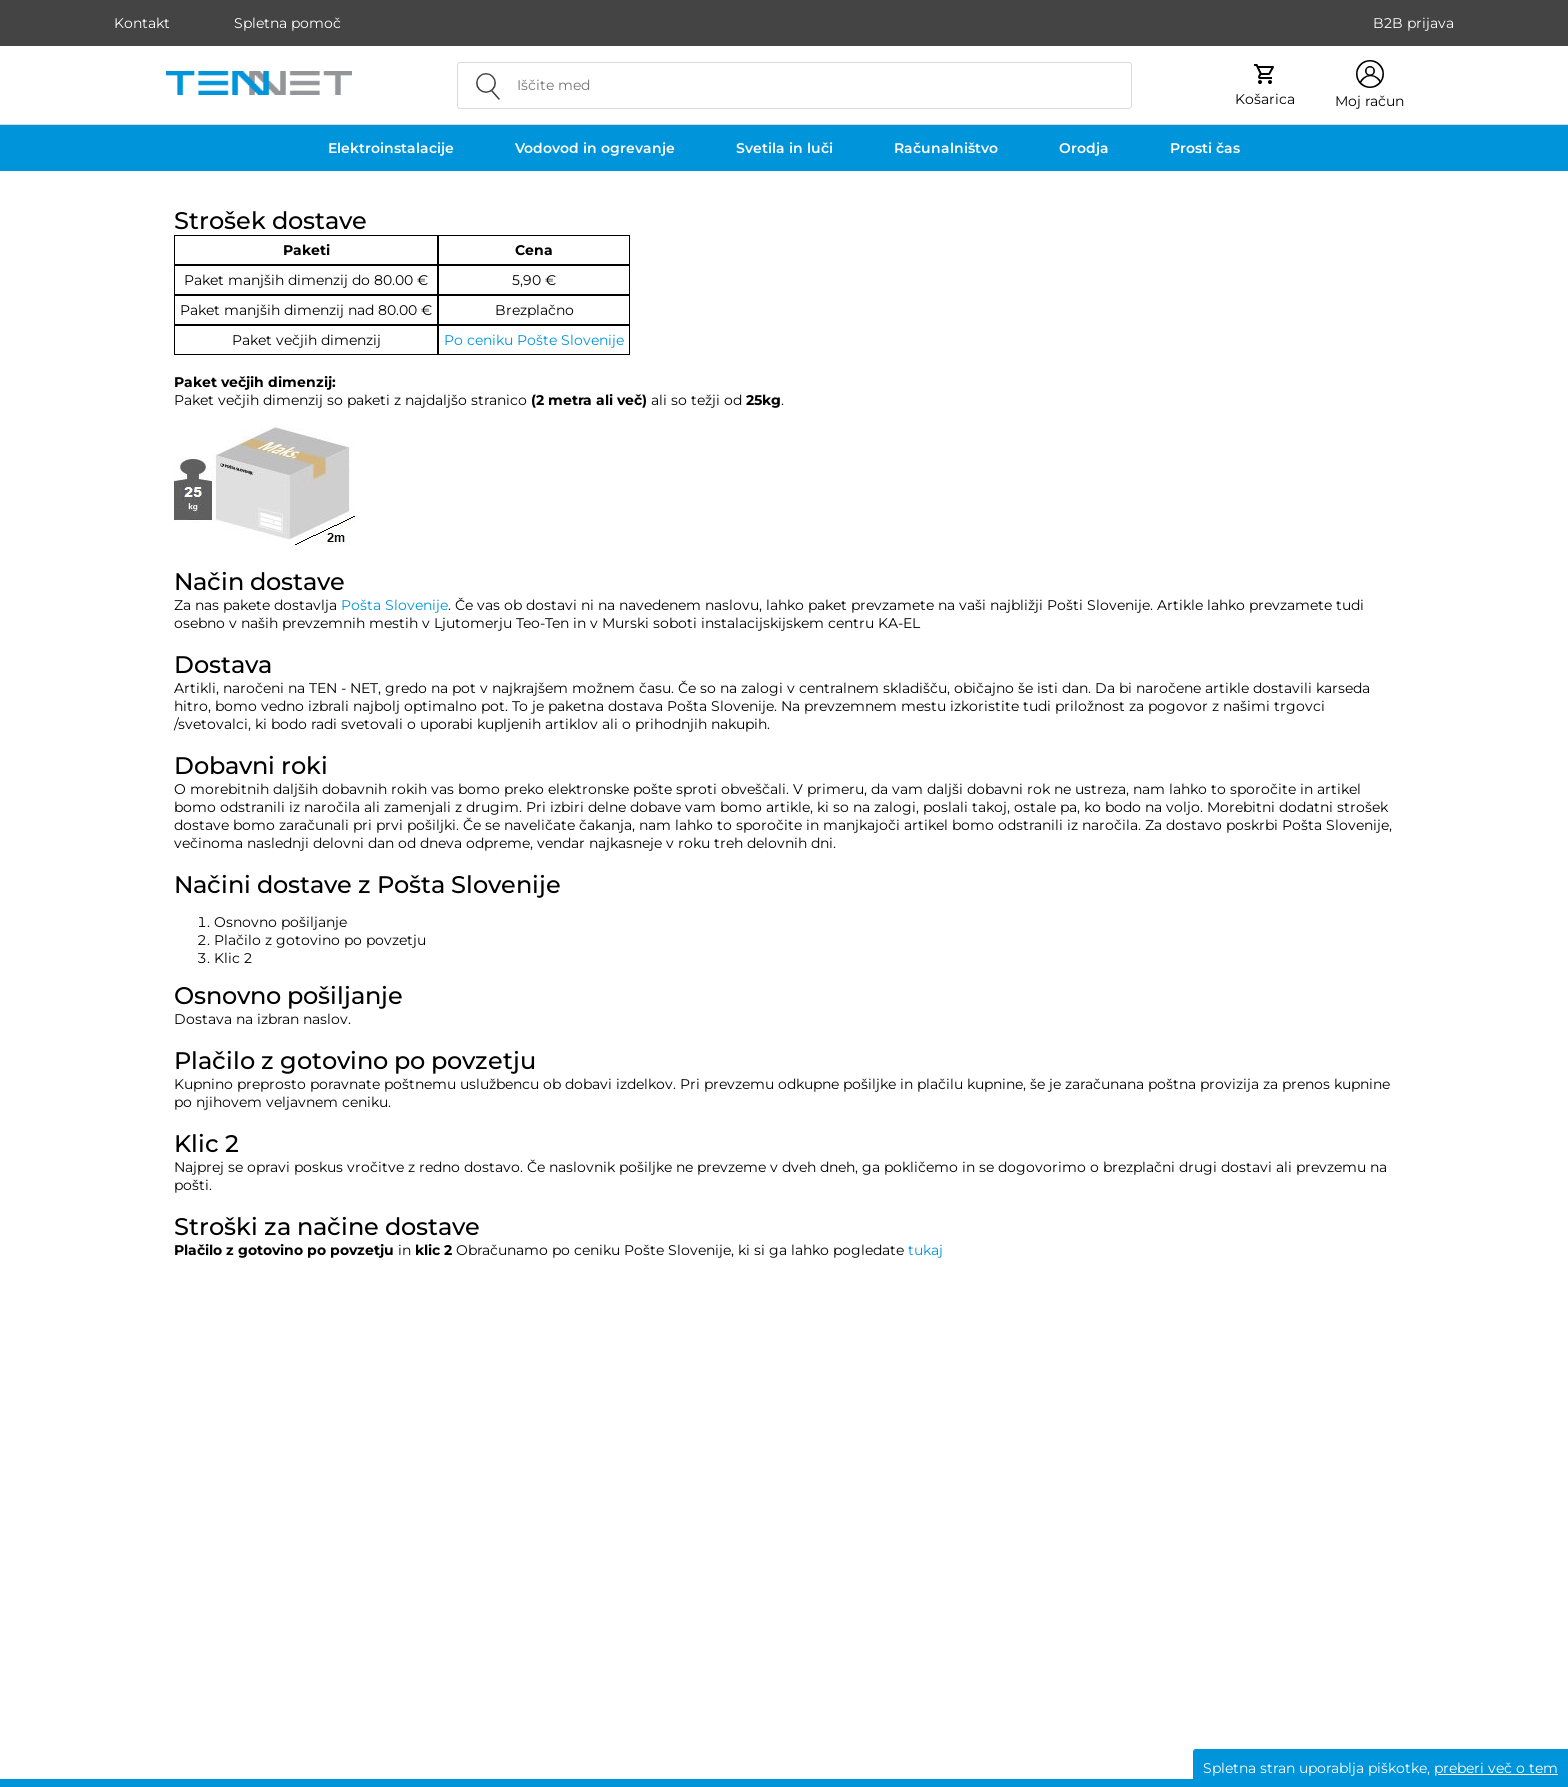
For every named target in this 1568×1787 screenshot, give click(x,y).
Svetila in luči (784, 148)
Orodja (1084, 148)
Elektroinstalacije (391, 148)
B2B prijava (1413, 23)
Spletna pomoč (287, 23)
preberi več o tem (1496, 1768)
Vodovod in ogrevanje (595, 148)
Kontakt (142, 23)
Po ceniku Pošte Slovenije (534, 340)
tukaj (925, 1250)
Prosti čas (1205, 148)
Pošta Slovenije (394, 605)
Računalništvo (946, 148)
